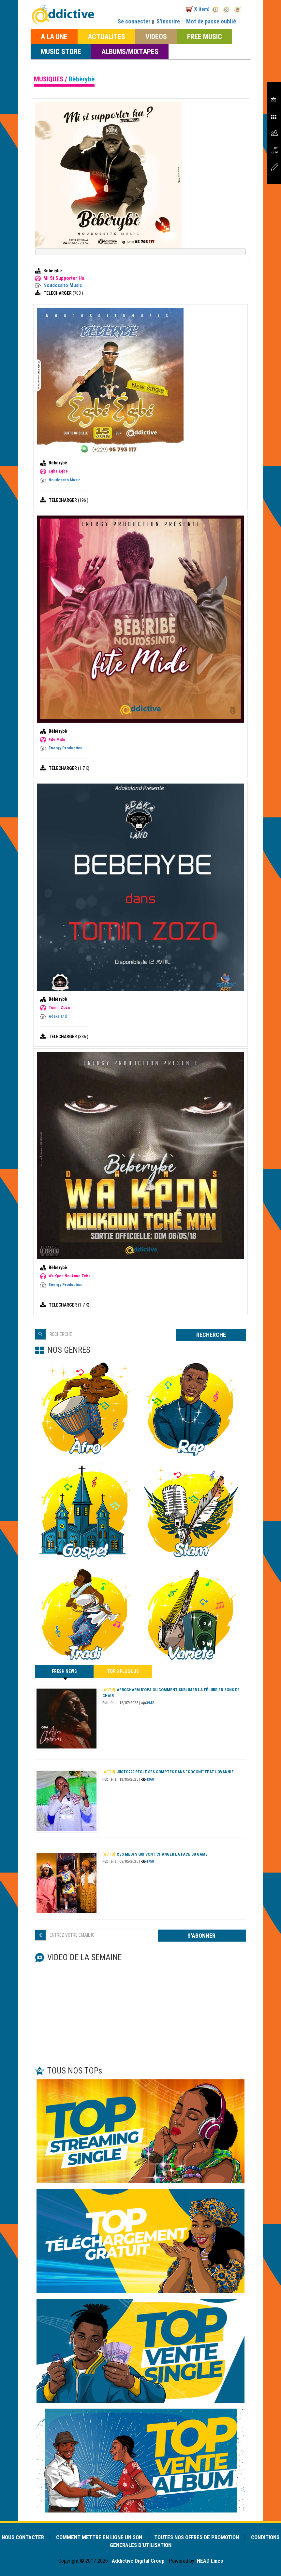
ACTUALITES (106, 36)
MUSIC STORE (61, 51)
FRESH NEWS (64, 1673)
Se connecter (134, 21)
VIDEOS (156, 36)
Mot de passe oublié (211, 21)
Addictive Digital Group (138, 2560)
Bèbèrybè (52, 270)
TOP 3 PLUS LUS (123, 1671)
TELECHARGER (58, 293)
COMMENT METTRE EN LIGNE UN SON (99, 2537)
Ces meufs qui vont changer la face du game (155, 1854)
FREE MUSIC (204, 36)
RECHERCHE (211, 1334)
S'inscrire (168, 21)
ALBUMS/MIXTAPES (129, 51)
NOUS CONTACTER (23, 2537)
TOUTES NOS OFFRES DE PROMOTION (196, 2537)
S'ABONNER (202, 1935)
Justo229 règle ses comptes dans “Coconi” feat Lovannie (168, 1771)
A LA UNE (54, 36)
